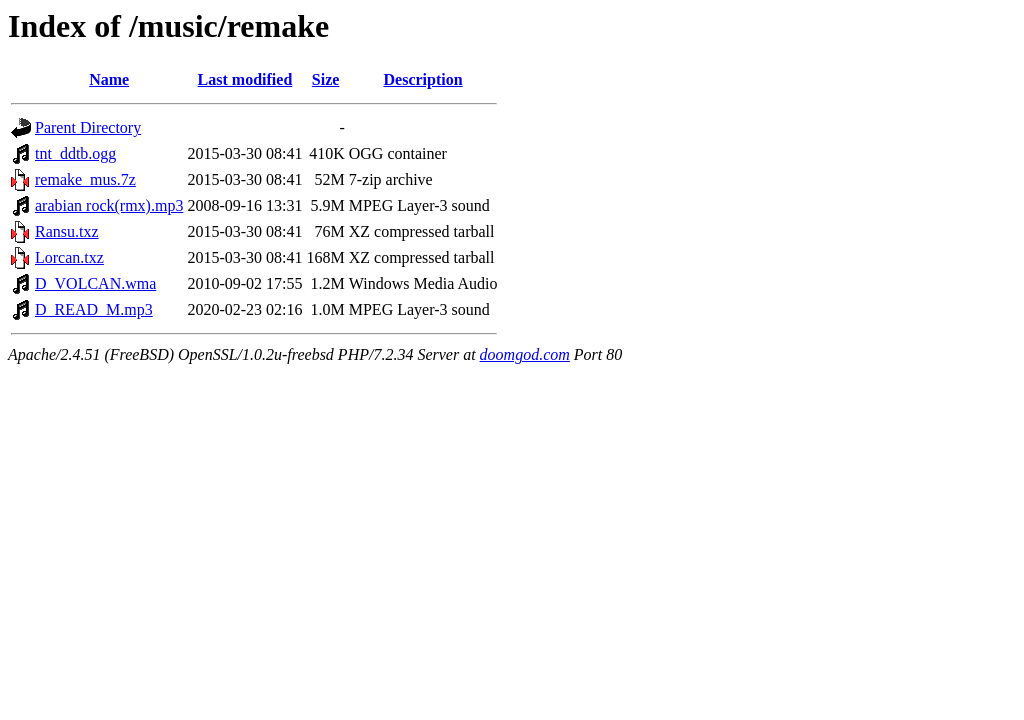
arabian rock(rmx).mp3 (109, 205)
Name (109, 79)
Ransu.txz (67, 231)
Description (423, 79)
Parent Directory (88, 127)
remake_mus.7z (85, 179)
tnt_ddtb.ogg (75, 153)
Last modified (245, 79)
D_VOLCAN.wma (95, 283)
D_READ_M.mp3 (94, 309)
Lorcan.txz (69, 257)
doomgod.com (525, 354)
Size (326, 79)
